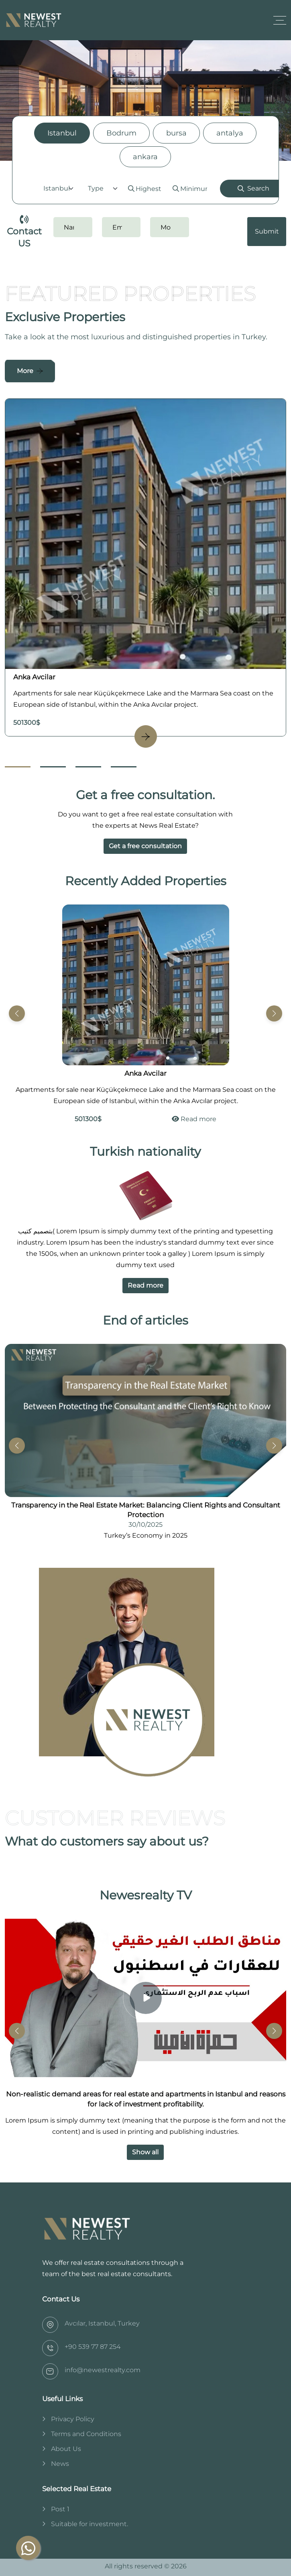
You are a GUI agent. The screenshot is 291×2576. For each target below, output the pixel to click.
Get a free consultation (145, 846)
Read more (194, 1119)
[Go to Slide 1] (18, 766)
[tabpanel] (145, 188)
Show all (145, 2152)
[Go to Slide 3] (88, 766)
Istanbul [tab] (62, 133)
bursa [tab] (176, 133)
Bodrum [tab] (121, 133)
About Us (66, 2449)
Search (253, 188)
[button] (274, 1013)
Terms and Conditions (86, 2434)
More (25, 371)
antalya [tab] (229, 133)
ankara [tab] (145, 156)
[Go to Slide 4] (123, 766)
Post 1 (60, 2509)
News (60, 2463)
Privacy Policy (72, 2419)
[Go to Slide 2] (53, 766)
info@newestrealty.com (102, 2370)
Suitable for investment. (89, 2524)
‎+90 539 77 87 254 (93, 2346)
